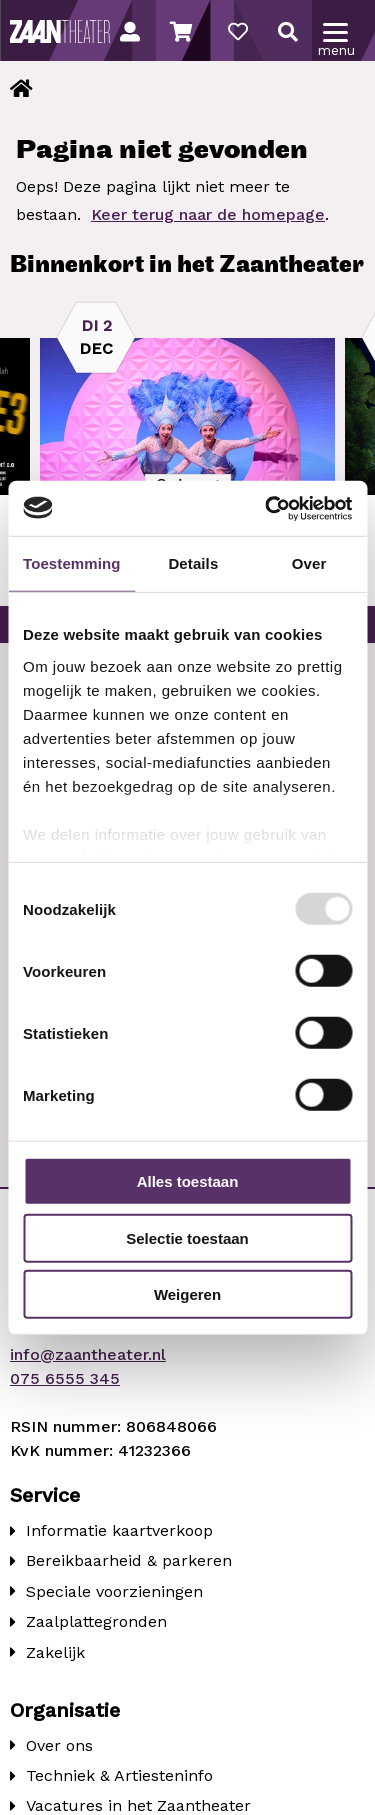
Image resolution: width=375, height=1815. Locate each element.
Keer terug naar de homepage (208, 214)
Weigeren (187, 1294)
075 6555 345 (65, 1378)
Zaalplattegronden (96, 1621)
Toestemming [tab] (72, 563)
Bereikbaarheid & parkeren (129, 1560)
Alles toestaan (188, 1181)
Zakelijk (55, 1652)
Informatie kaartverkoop (119, 1530)
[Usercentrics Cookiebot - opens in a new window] (267, 508)
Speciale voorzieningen (114, 1591)
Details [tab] (193, 563)
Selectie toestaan (187, 1237)
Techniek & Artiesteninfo (119, 1775)
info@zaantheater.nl (88, 1354)
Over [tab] (309, 563)
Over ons (59, 1745)
